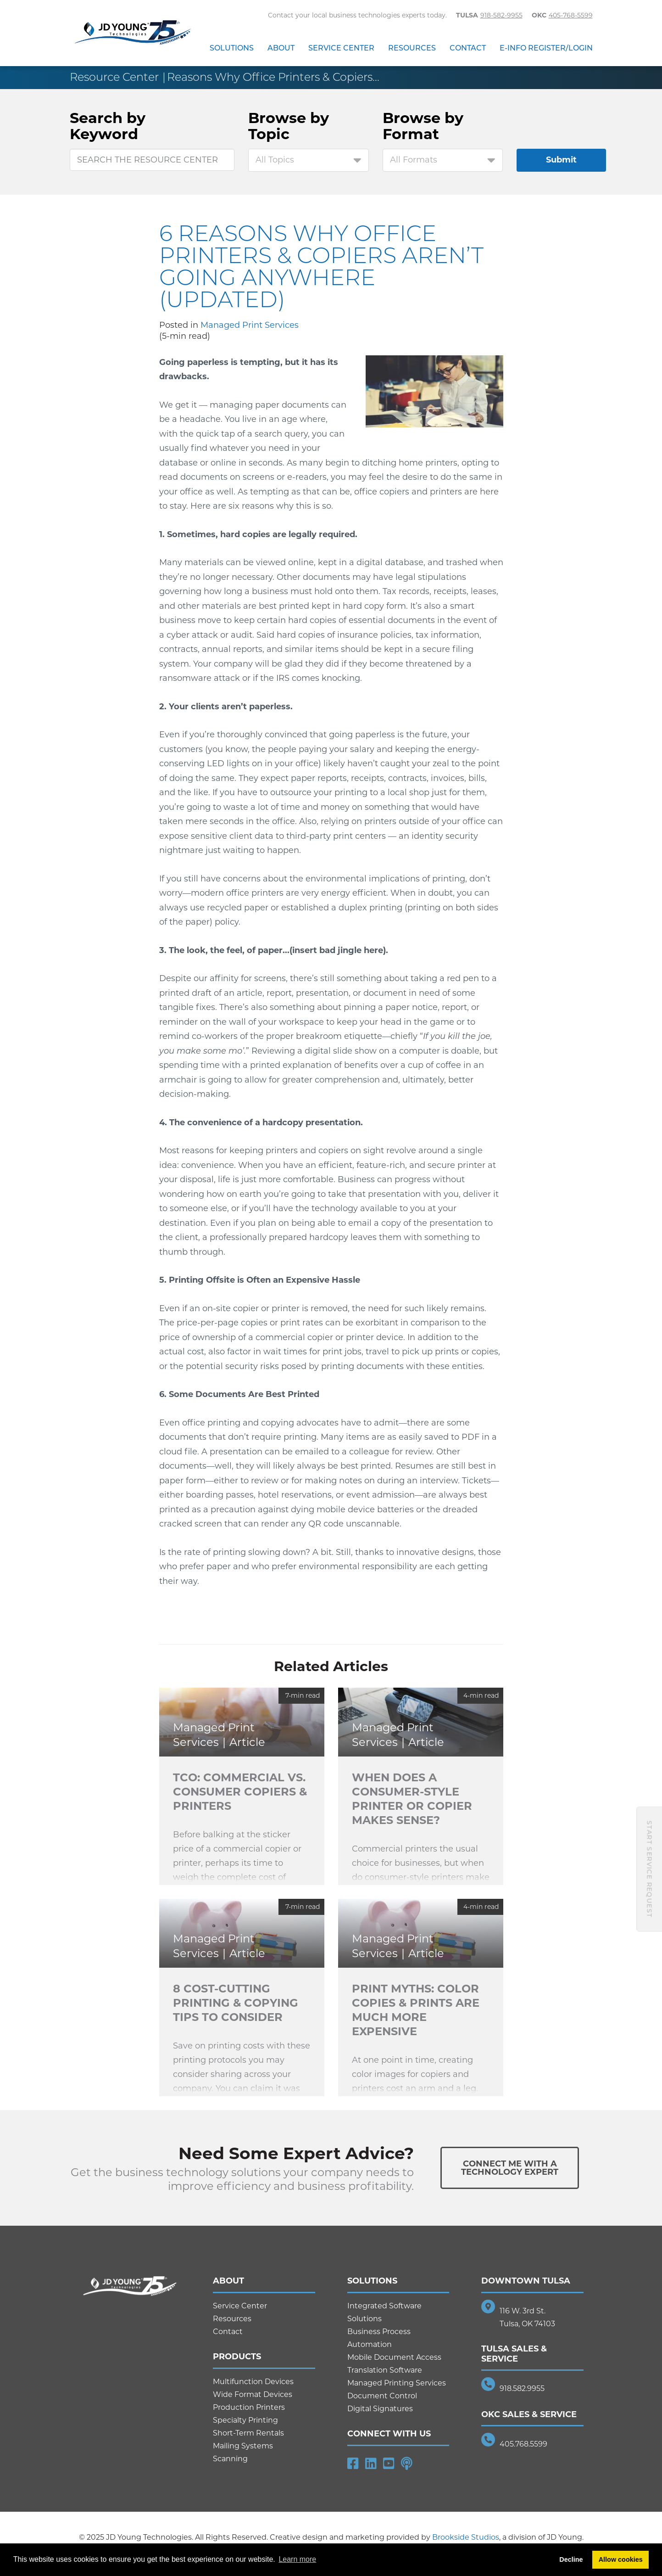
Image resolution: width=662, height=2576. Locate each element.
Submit (561, 160)
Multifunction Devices (253, 2381)
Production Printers (249, 2407)
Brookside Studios (465, 2537)
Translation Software (384, 2370)
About (281, 48)
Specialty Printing (245, 2420)
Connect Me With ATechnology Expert (509, 2168)
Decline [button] (571, 2559)
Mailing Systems (243, 2445)
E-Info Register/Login (546, 48)
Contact (468, 48)
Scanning (230, 2458)
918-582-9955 (501, 15)
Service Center (341, 48)
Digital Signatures (380, 2408)
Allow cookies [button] (621, 2559)
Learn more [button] (297, 2559)
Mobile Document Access (394, 2357)
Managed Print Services (249, 325)
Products (237, 2357)
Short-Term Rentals (248, 2433)
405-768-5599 (571, 15)
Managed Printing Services (396, 2383)
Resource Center (114, 77)
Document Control (382, 2395)
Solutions (232, 48)
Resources (412, 48)
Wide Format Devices (252, 2394)
